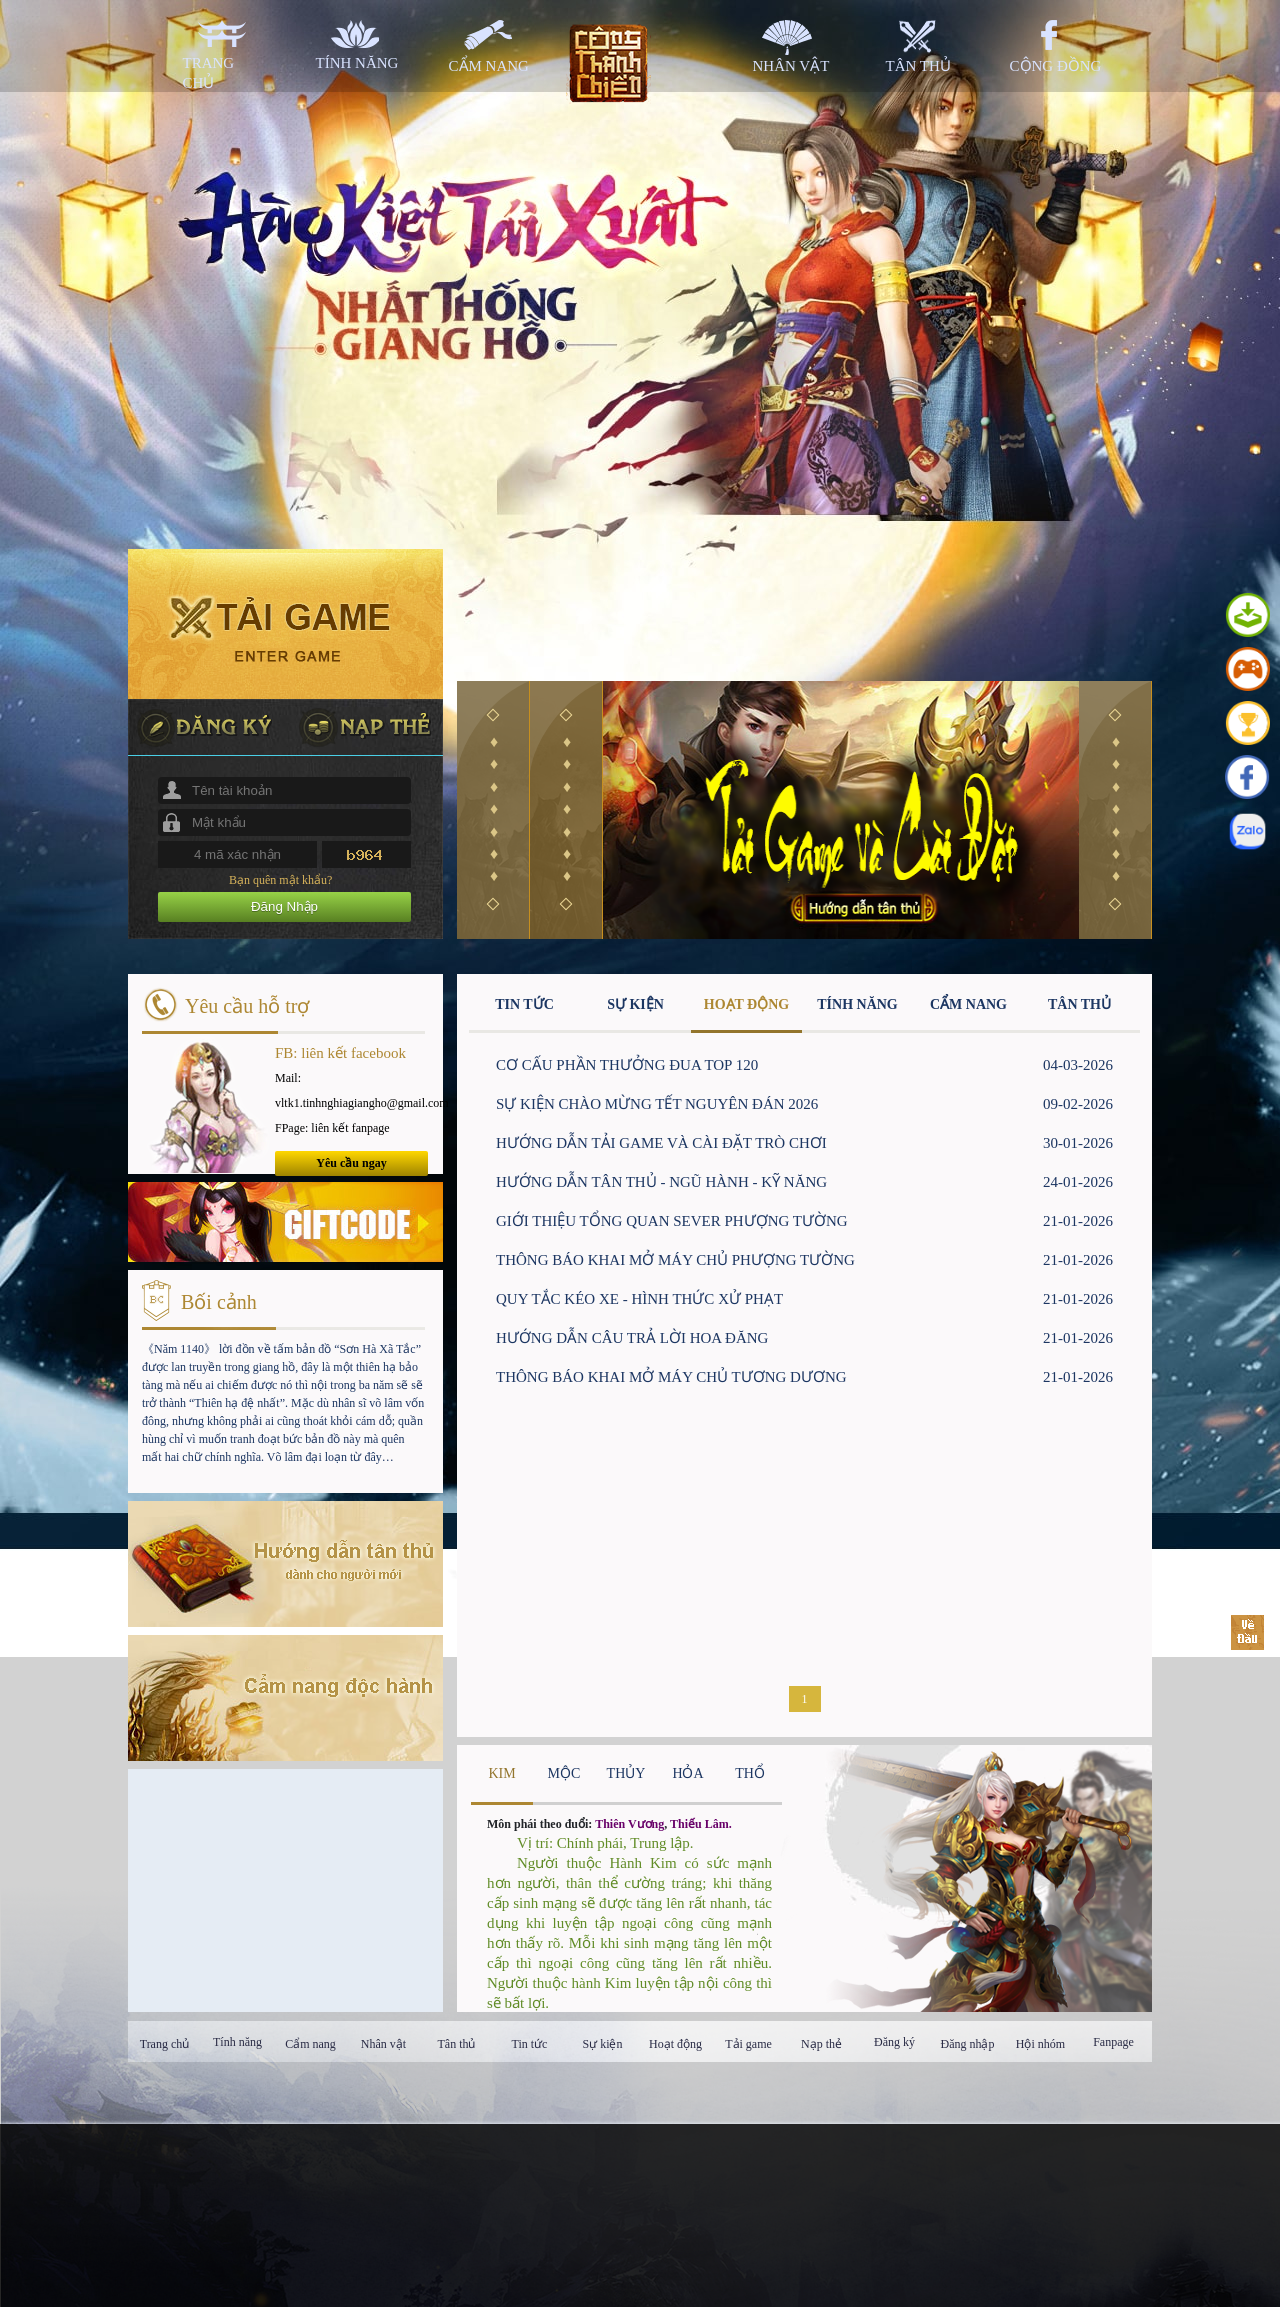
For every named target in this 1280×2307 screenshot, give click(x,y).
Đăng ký (894, 2042)
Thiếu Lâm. (701, 1824)
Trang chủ (165, 2044)
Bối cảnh (219, 1302)
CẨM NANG (968, 1004)
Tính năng (237, 2042)
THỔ (750, 1773)
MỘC (564, 1773)
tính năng (357, 63)
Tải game (748, 2044)
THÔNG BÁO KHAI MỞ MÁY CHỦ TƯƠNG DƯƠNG (671, 1377)
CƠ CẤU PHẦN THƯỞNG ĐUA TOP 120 (627, 1065)
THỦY (626, 1773)
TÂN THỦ (1079, 1004)
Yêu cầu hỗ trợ (247, 1006)
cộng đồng (1056, 66)
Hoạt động (675, 2044)
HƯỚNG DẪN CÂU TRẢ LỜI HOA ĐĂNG (632, 1338)
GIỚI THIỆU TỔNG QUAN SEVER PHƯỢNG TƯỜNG (672, 1221)
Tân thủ (457, 2044)
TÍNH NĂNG (857, 1004)
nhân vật (791, 66)
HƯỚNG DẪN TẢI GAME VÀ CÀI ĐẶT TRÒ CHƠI (661, 1143)
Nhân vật (383, 2044)
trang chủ (209, 73)
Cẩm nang (310, 2044)
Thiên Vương (629, 1824)
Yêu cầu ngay (351, 1163)
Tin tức (530, 2044)
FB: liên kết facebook (340, 1053)
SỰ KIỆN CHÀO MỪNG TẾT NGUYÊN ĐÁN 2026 (657, 1104)
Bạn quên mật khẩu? (280, 880)
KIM (501, 1773)
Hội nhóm (1040, 2044)
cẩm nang (489, 66)
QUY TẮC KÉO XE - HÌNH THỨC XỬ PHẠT (639, 1299)
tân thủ (918, 66)
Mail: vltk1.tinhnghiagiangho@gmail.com (351, 1090)
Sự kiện (602, 2044)
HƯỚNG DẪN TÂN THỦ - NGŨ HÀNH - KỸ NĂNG (661, 1182)
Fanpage (1113, 2042)
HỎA (687, 1773)
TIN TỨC (524, 1004)
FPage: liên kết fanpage (332, 1128)
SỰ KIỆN (635, 1004)
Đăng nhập (968, 2044)
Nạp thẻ (821, 2044)
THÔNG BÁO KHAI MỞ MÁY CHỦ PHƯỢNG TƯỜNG (675, 1260)
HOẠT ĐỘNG (746, 1004)
